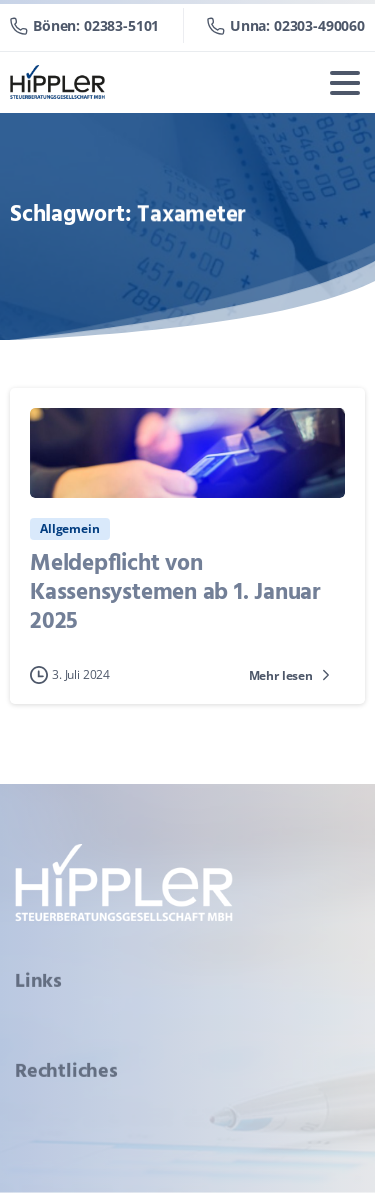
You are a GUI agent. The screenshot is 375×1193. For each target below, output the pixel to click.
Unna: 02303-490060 (286, 25)
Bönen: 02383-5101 (84, 25)
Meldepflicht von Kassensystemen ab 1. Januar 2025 (175, 593)
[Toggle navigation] (345, 83)
